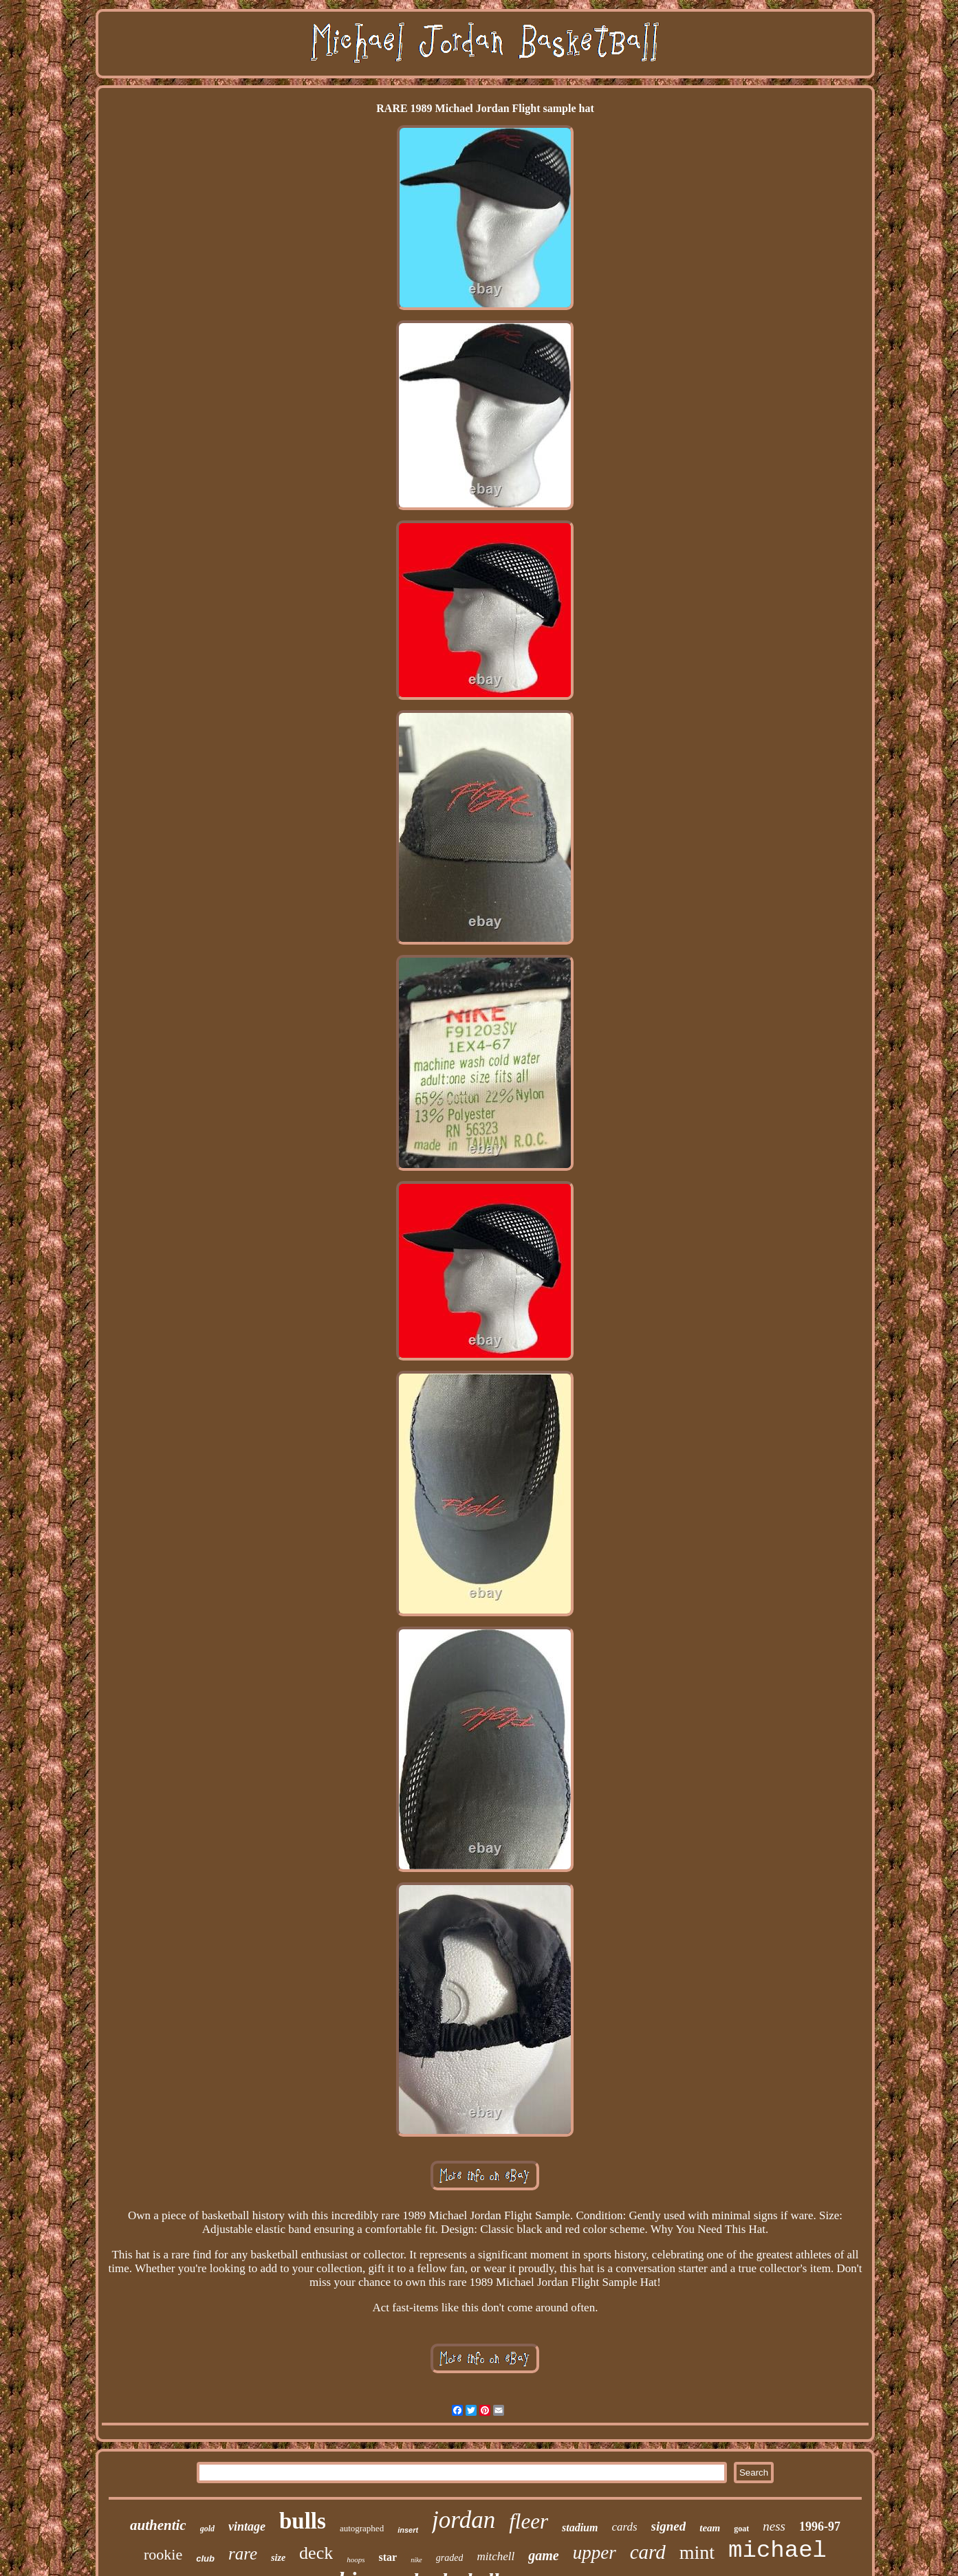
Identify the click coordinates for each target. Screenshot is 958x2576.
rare (242, 2553)
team (709, 2527)
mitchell (495, 2556)
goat (741, 2528)
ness (774, 2526)
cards (624, 2526)
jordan (463, 2520)
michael (777, 2551)
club (205, 2558)
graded (450, 2558)
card (648, 2552)
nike (416, 2560)
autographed (362, 2528)
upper (594, 2552)
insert (408, 2530)
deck (316, 2553)
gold (207, 2528)
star (387, 2557)
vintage (246, 2526)
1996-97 (819, 2526)
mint (697, 2552)
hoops (355, 2559)
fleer (528, 2521)
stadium (580, 2527)
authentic (158, 2525)
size (278, 2558)
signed (668, 2526)
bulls (302, 2521)
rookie (163, 2554)
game (543, 2555)
